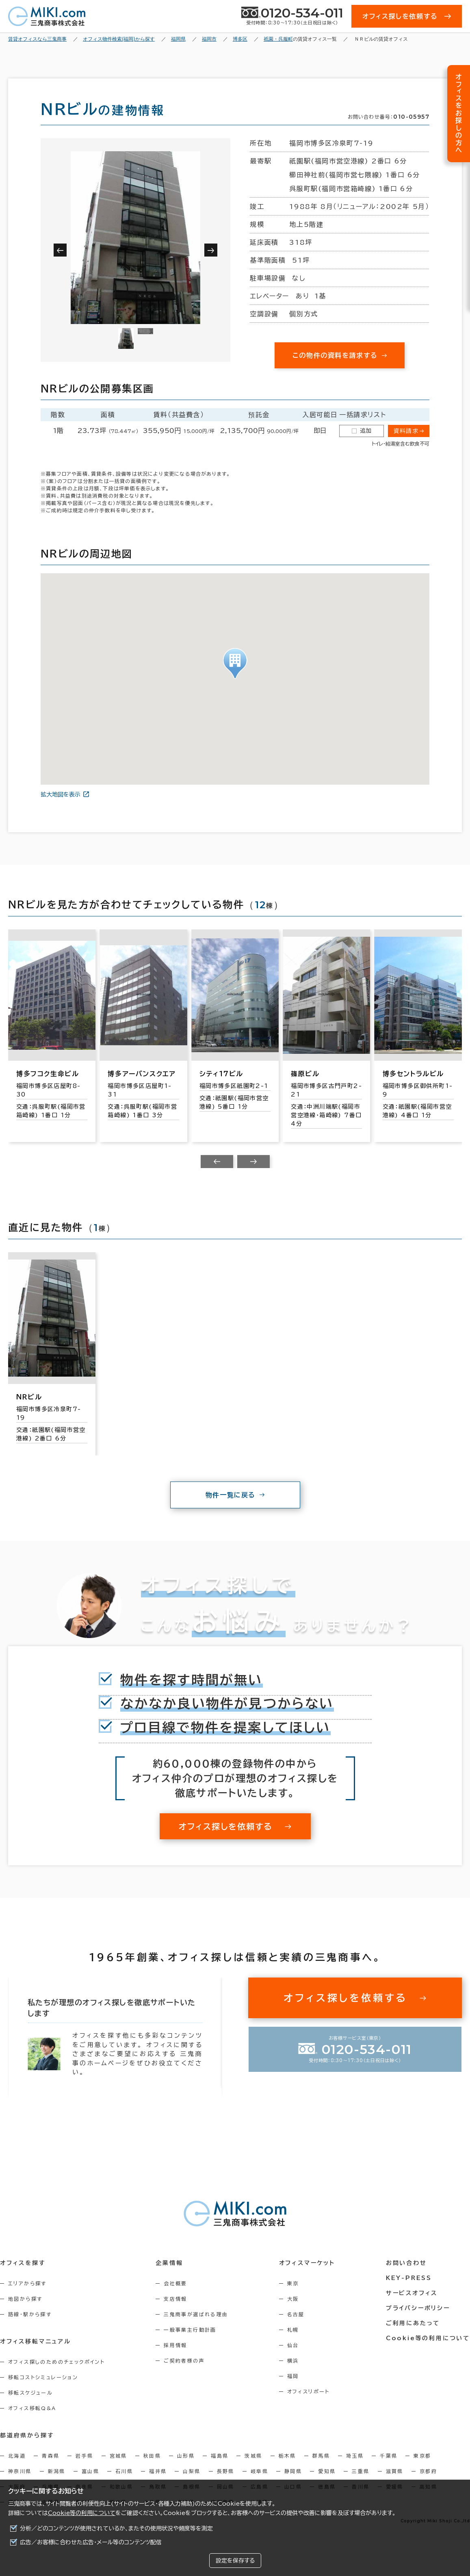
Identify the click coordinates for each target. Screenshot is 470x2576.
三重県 (360, 2471)
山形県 (186, 2455)
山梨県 (191, 2471)
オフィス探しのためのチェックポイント (56, 2361)
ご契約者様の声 (184, 2360)
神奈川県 (20, 2471)
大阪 (293, 2298)
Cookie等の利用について (81, 2513)
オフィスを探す (23, 2263)
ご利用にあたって (413, 2323)
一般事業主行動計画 (190, 2329)
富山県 (90, 2471)
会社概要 (175, 2283)
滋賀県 (394, 2471)
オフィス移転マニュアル (35, 2341)
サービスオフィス (412, 2293)
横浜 (293, 2360)
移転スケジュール (30, 2392)
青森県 (50, 2455)
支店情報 (175, 2298)
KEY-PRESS (409, 2278)
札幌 (293, 2329)
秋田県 (152, 2455)
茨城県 (253, 2455)
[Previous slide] (217, 1161)
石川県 (124, 2471)
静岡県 (293, 2471)
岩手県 (84, 2455)
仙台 (293, 2345)
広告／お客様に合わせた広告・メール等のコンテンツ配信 (91, 2542)
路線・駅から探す (30, 2314)
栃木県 (287, 2455)
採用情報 (175, 2345)
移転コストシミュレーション (43, 2377)
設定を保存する (235, 2560)
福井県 (158, 2471)
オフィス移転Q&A (32, 2408)
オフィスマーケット (307, 2263)
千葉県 (388, 2455)
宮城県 (118, 2455)
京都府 (428, 2471)
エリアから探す (27, 2283)
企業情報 (169, 2263)
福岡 (293, 2376)
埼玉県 (355, 2455)
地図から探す (25, 2298)
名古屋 (296, 2314)
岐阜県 (259, 2471)
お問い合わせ (406, 2263)
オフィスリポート (308, 2391)
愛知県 (327, 2471)
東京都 (422, 2455)
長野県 (225, 2471)
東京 (293, 2283)
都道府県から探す (27, 2435)
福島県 (219, 2455)
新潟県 (56, 2471)
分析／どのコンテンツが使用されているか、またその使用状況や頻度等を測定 (116, 2528)
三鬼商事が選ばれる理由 (196, 2314)
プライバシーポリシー (418, 2308)
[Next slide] (253, 1161)
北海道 (17, 2455)
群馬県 (321, 2455)
